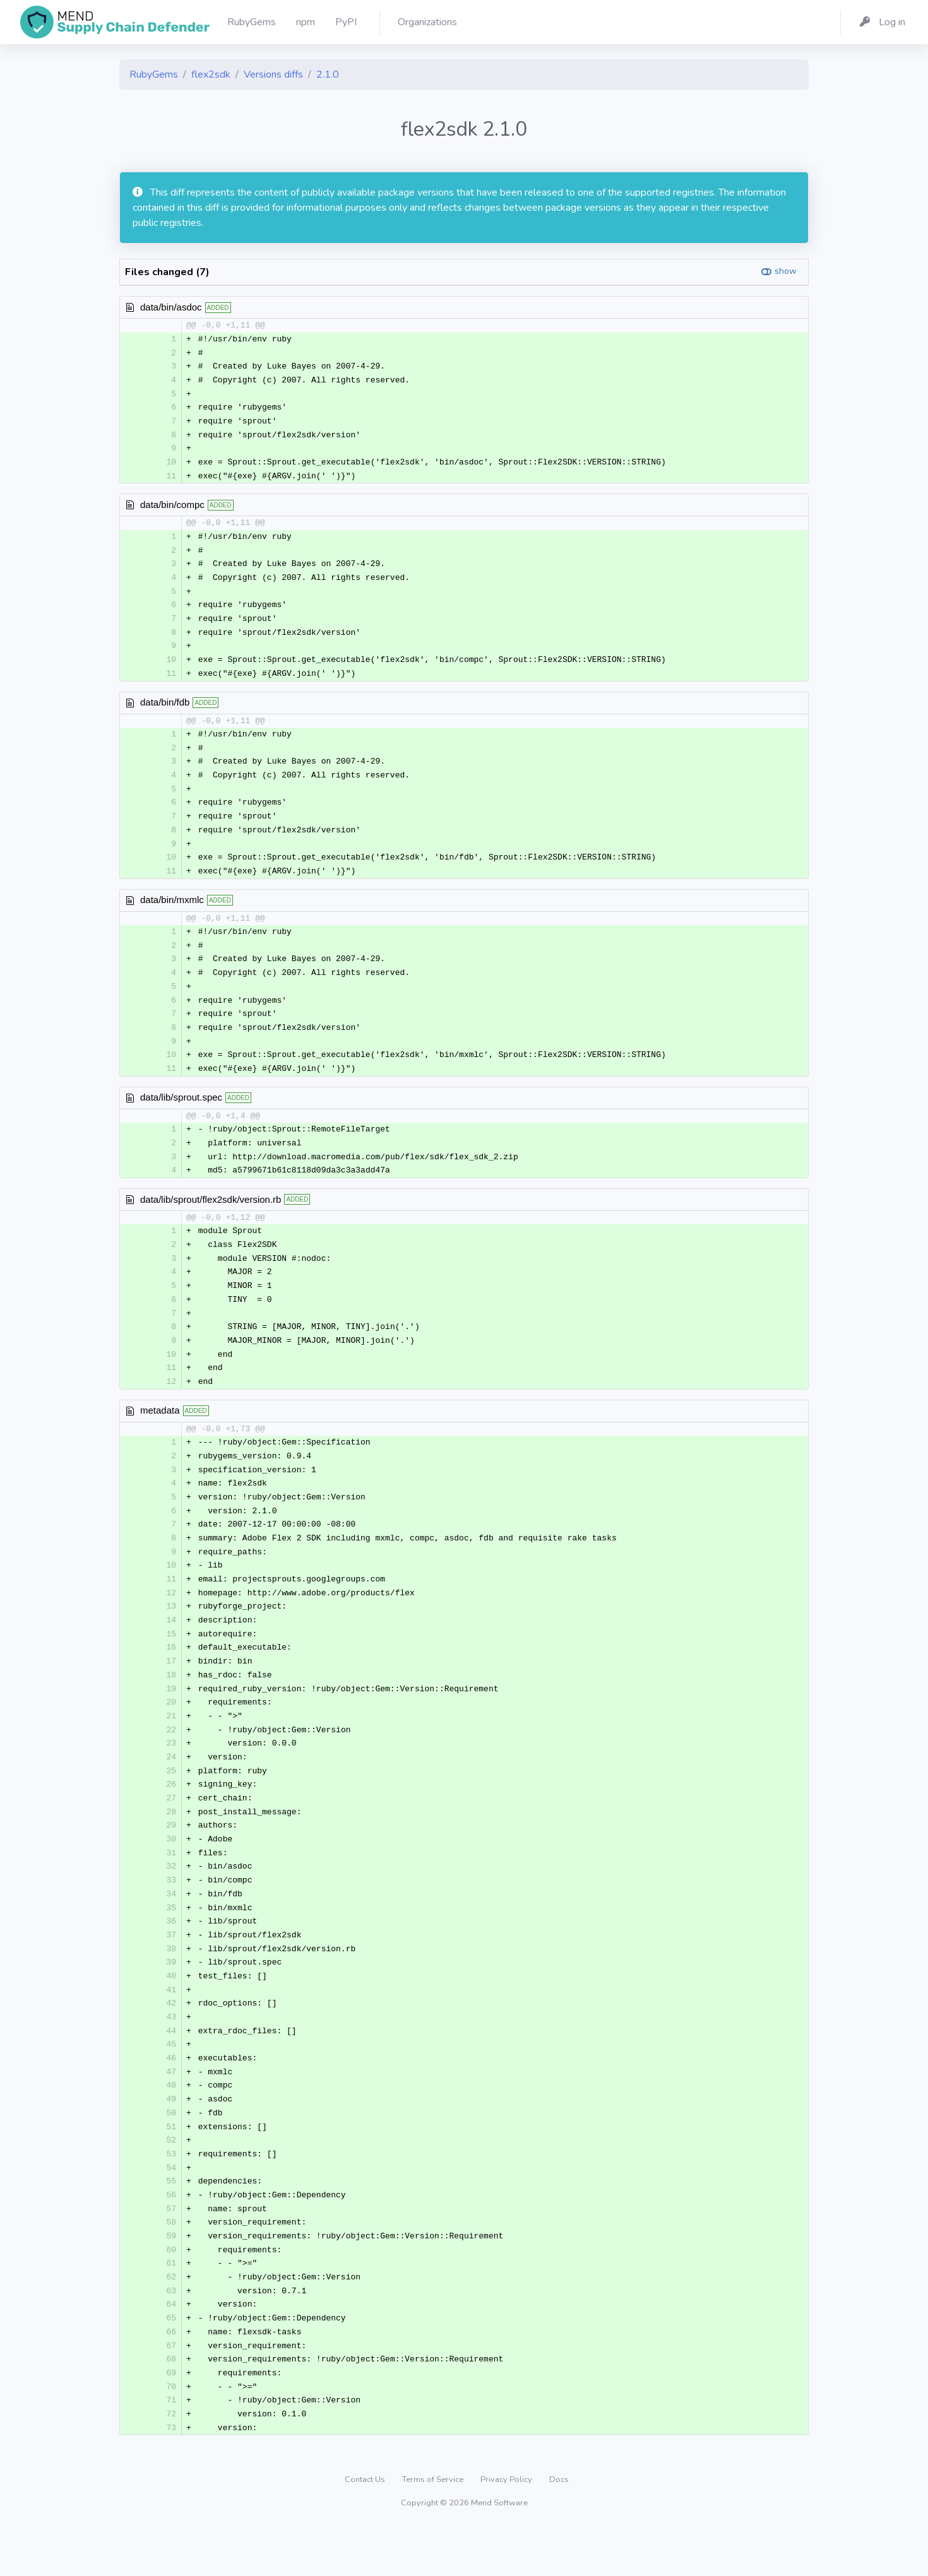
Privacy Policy (507, 2528)
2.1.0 (327, 74)
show (786, 271)
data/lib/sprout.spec (181, 1113)
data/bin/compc (172, 509)
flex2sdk (210, 74)
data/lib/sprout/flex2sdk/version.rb (210, 1216)
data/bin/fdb (164, 710)
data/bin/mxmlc (172, 911)
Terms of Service (433, 2528)
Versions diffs (273, 74)
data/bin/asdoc (171, 307)
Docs (559, 2528)
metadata (160, 1432)
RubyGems (153, 74)
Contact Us (366, 2528)
